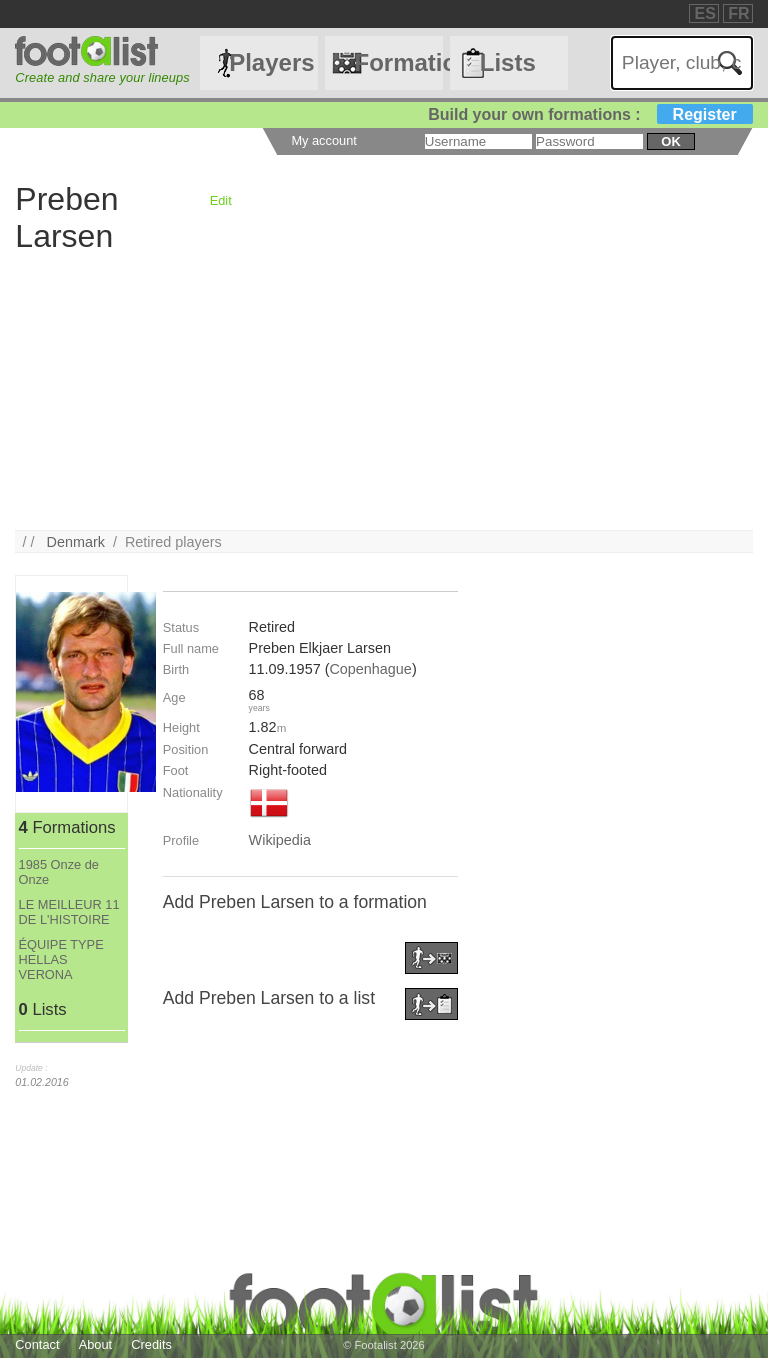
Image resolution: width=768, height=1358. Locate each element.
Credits (151, 1344)
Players (271, 62)
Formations (398, 62)
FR (738, 13)
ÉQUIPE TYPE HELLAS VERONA (61, 959)
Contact (37, 1344)
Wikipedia (280, 840)
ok (670, 141)
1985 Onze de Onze (59, 872)
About (95, 1344)
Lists (508, 62)
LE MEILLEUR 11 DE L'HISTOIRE (69, 912)
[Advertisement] (383, 390)
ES (704, 13)
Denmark (76, 542)
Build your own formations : (590, 114)
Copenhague (370, 669)
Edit (221, 200)
